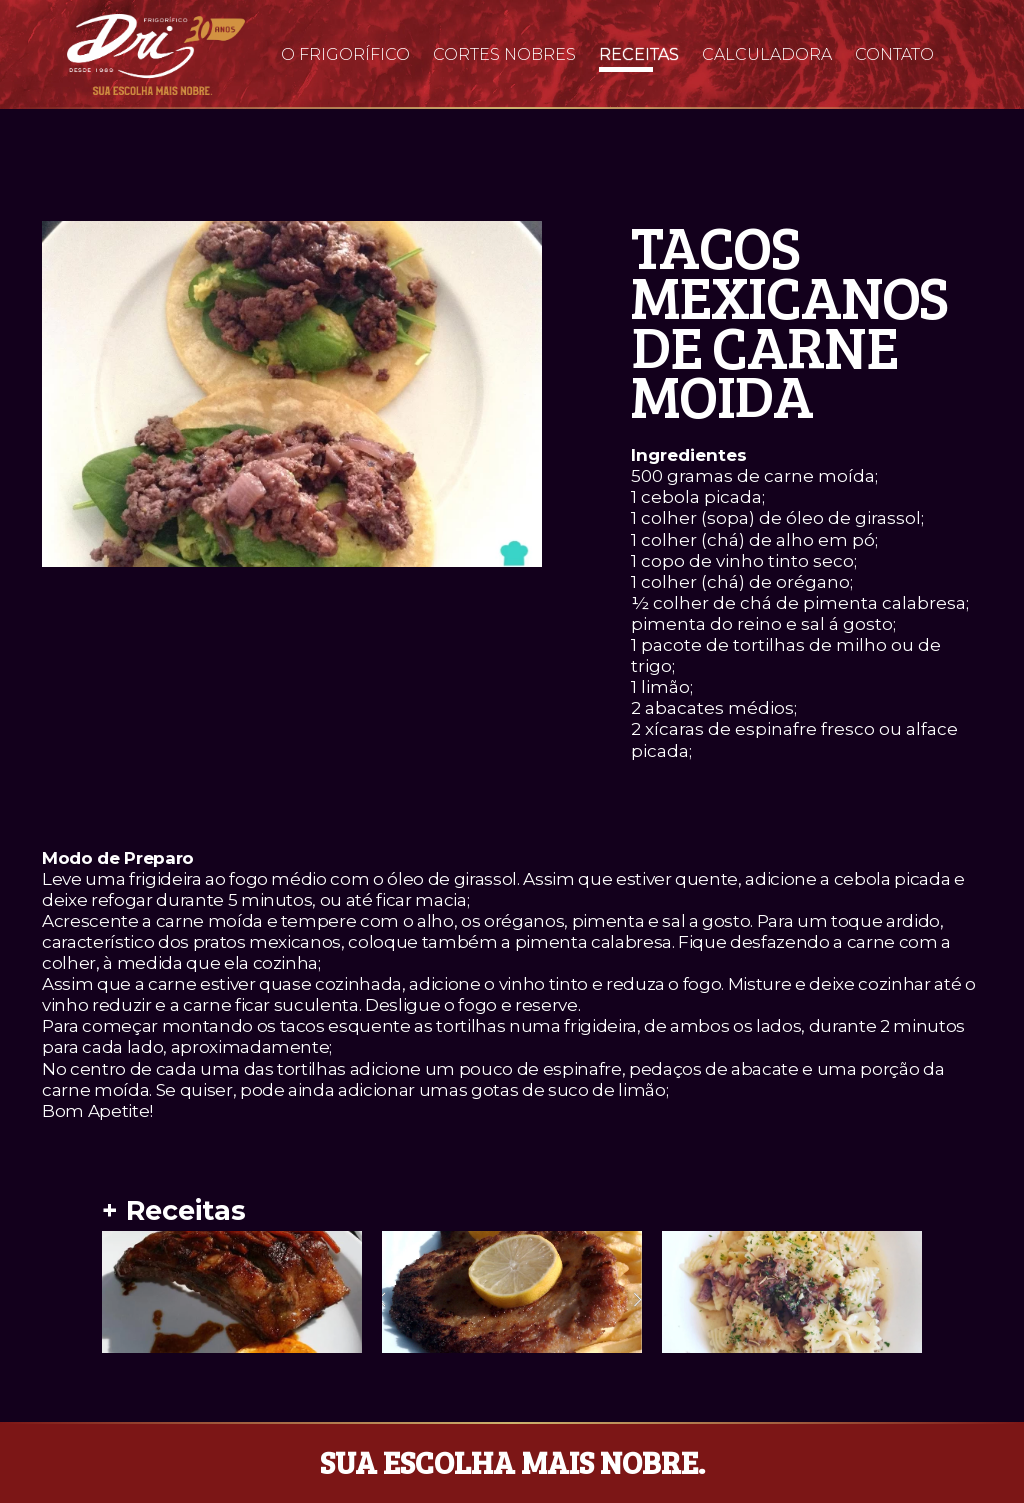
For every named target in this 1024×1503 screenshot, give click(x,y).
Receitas (639, 54)
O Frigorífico (345, 54)
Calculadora (767, 54)
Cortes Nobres (504, 54)
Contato (894, 54)
